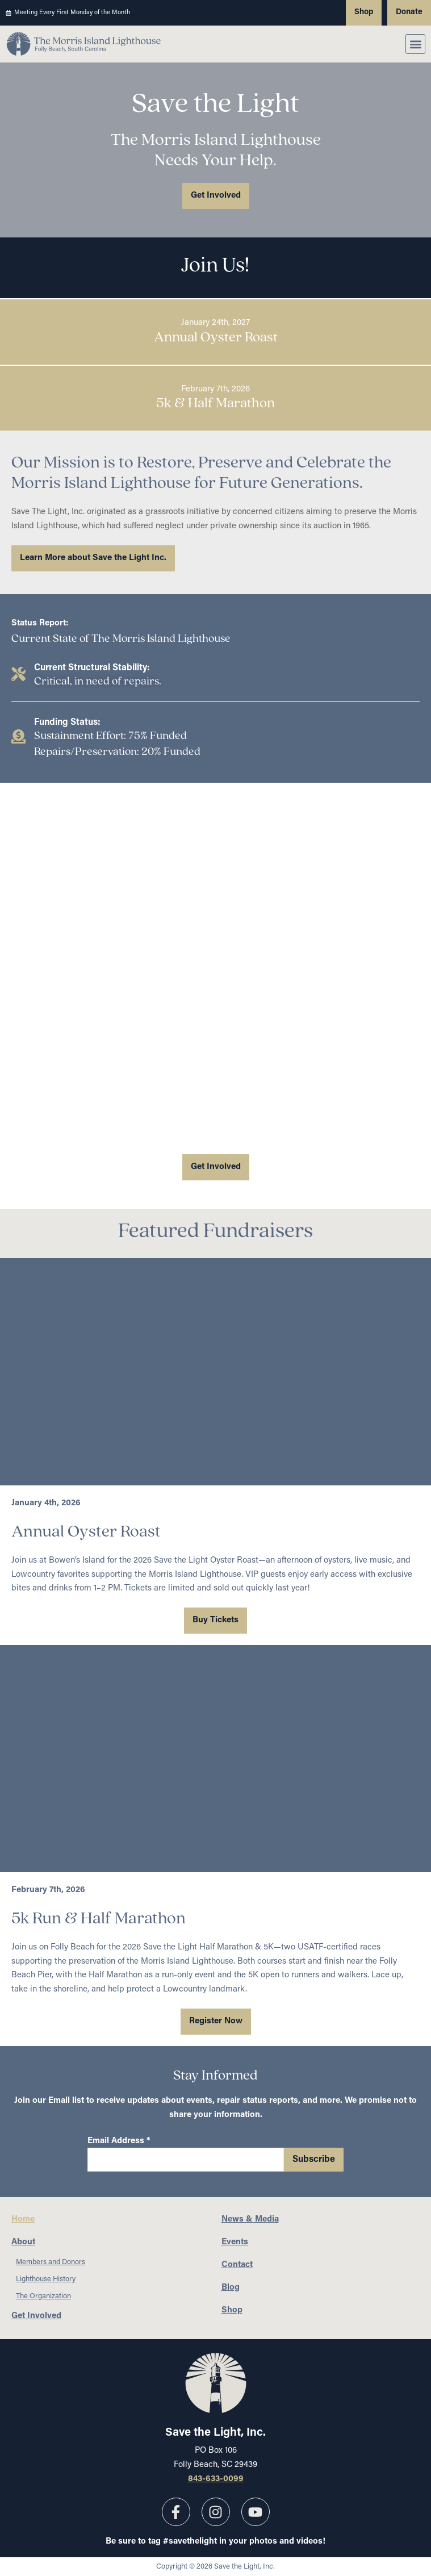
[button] (415, 44)
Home (23, 2219)
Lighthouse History (46, 2279)
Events (234, 2242)
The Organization (43, 2296)
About (26, 2242)
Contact (237, 2265)
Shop (231, 2310)
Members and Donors (50, 2262)
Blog (230, 2287)
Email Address (118, 2141)
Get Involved (36, 2316)
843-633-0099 (216, 2479)
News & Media (250, 2219)
